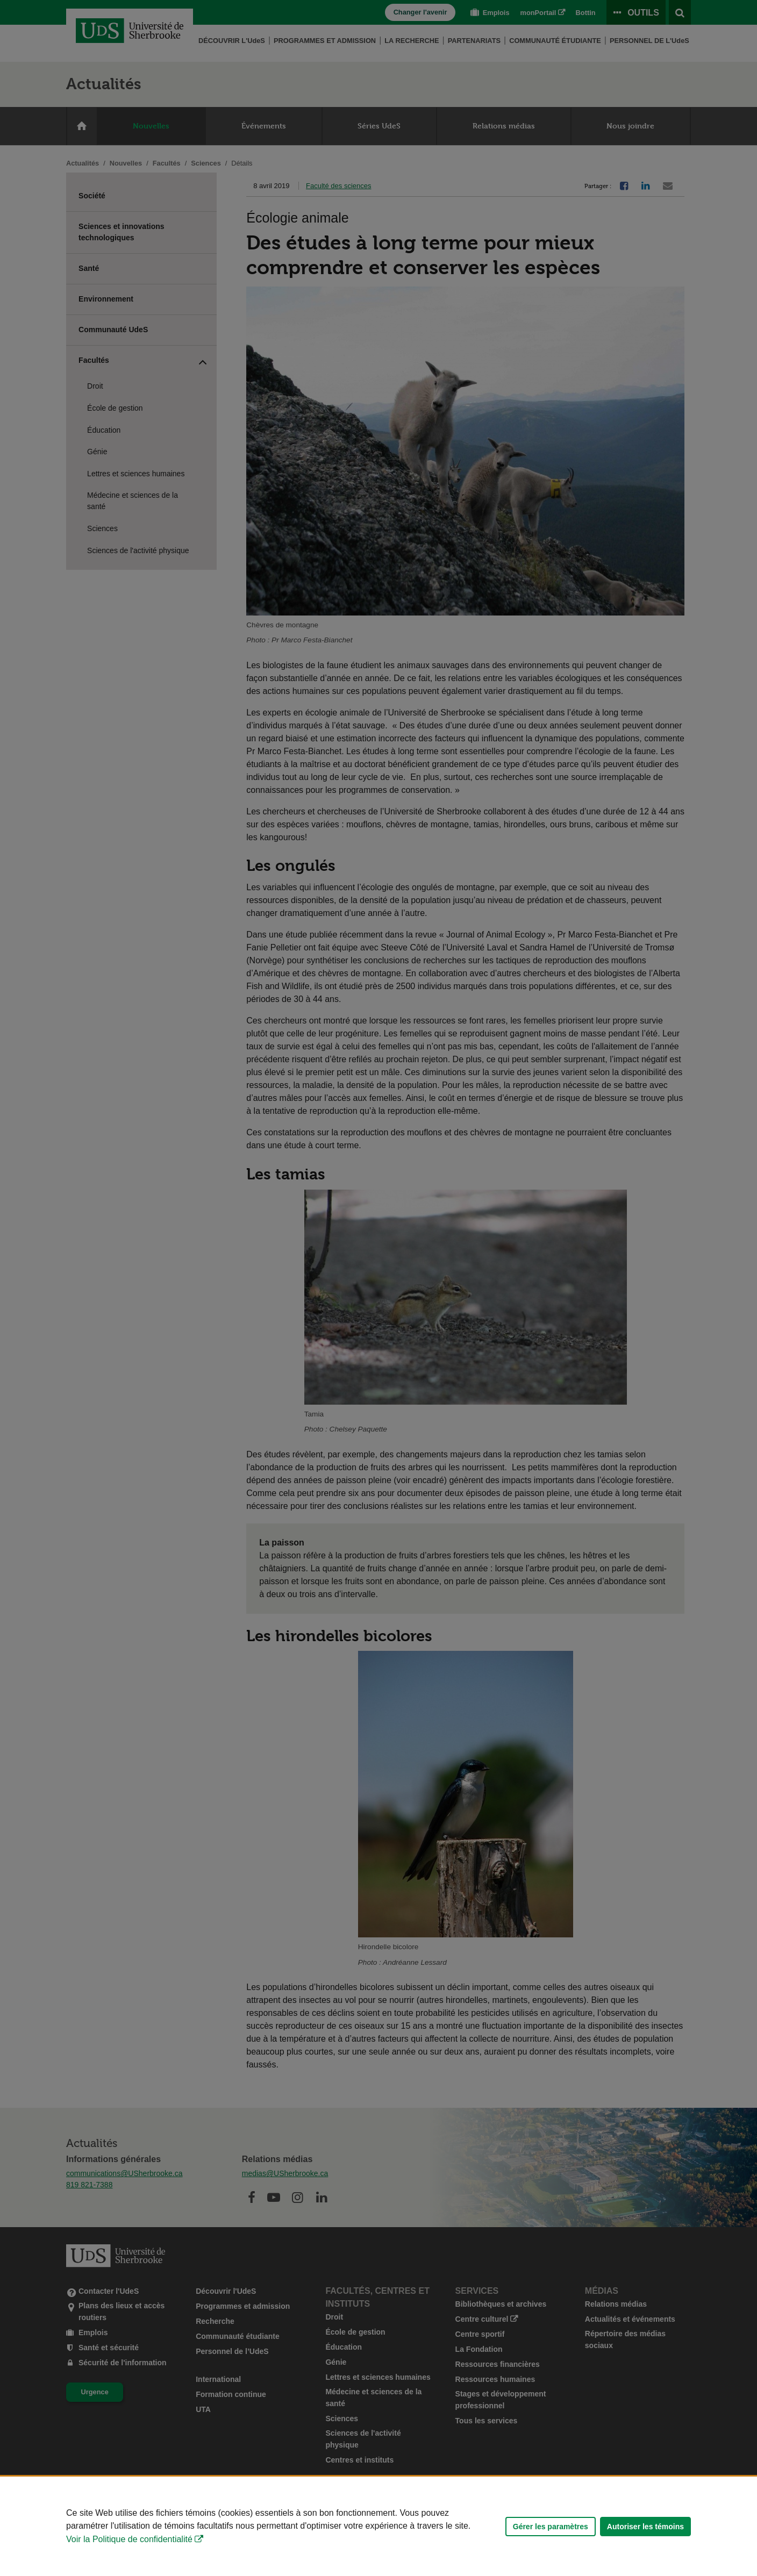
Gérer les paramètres (550, 2526)
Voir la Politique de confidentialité (129, 2539)
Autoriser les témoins (645, 2526)
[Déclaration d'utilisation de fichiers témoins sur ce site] (378, 2526)
